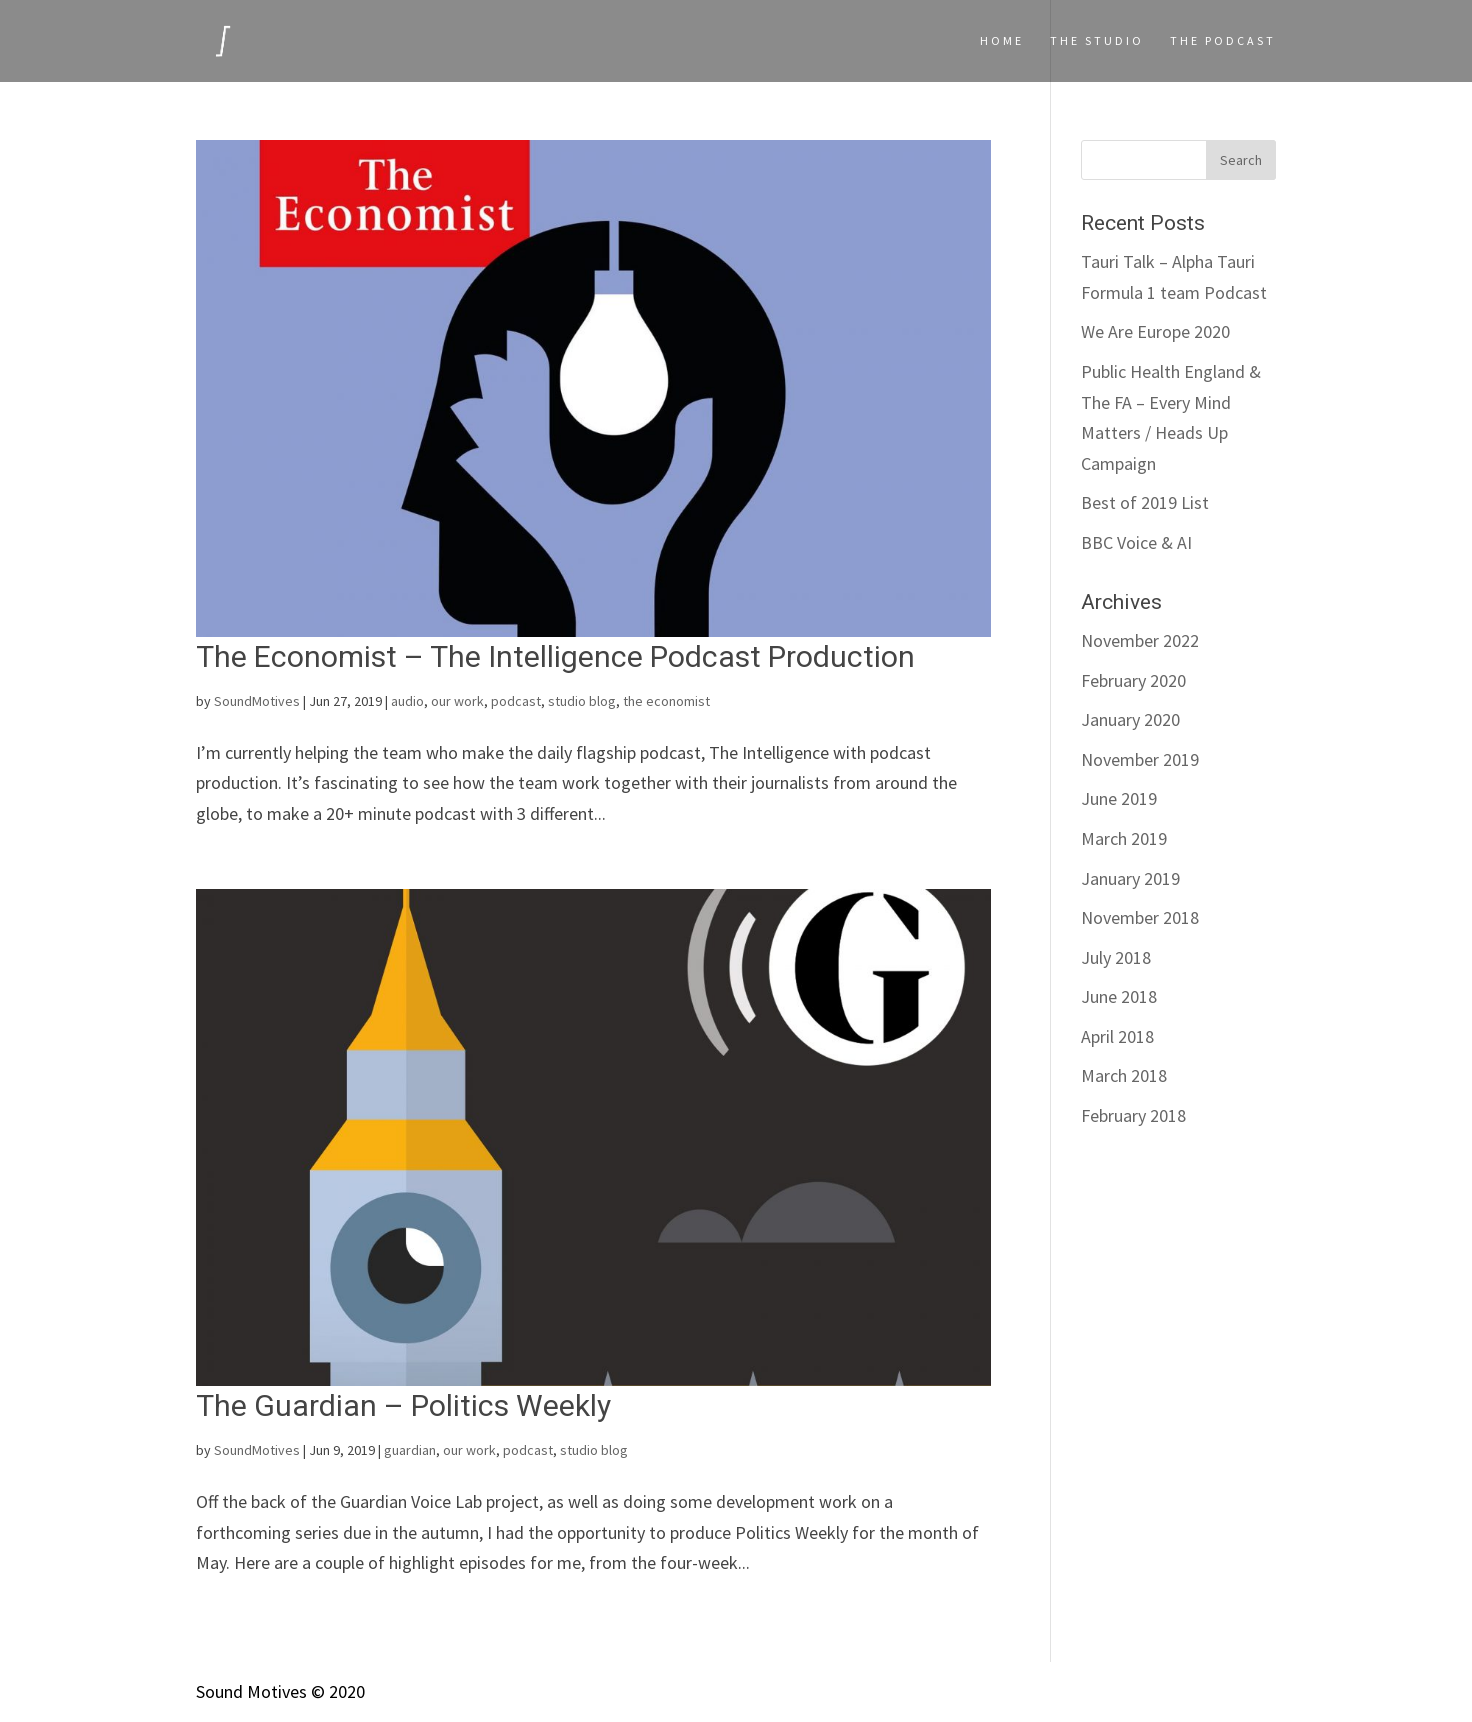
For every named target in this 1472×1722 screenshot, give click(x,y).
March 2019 (1124, 838)
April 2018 (1117, 1036)
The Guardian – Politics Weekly (403, 1405)
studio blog (582, 701)
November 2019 (1140, 759)
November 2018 (1140, 917)
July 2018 (1116, 957)
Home (1002, 41)
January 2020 (1130, 719)
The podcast (1223, 41)
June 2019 (1119, 798)
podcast (516, 701)
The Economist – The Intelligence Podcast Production (555, 656)
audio (407, 701)
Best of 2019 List (1145, 502)
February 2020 (1133, 680)
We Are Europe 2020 (1155, 331)
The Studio (1097, 41)
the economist (666, 701)
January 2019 (1130, 878)
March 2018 (1124, 1075)
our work (457, 701)
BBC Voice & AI (1136, 542)
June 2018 (1119, 996)
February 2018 (1133, 1115)
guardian (410, 1450)
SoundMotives (257, 701)
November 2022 (1140, 640)
